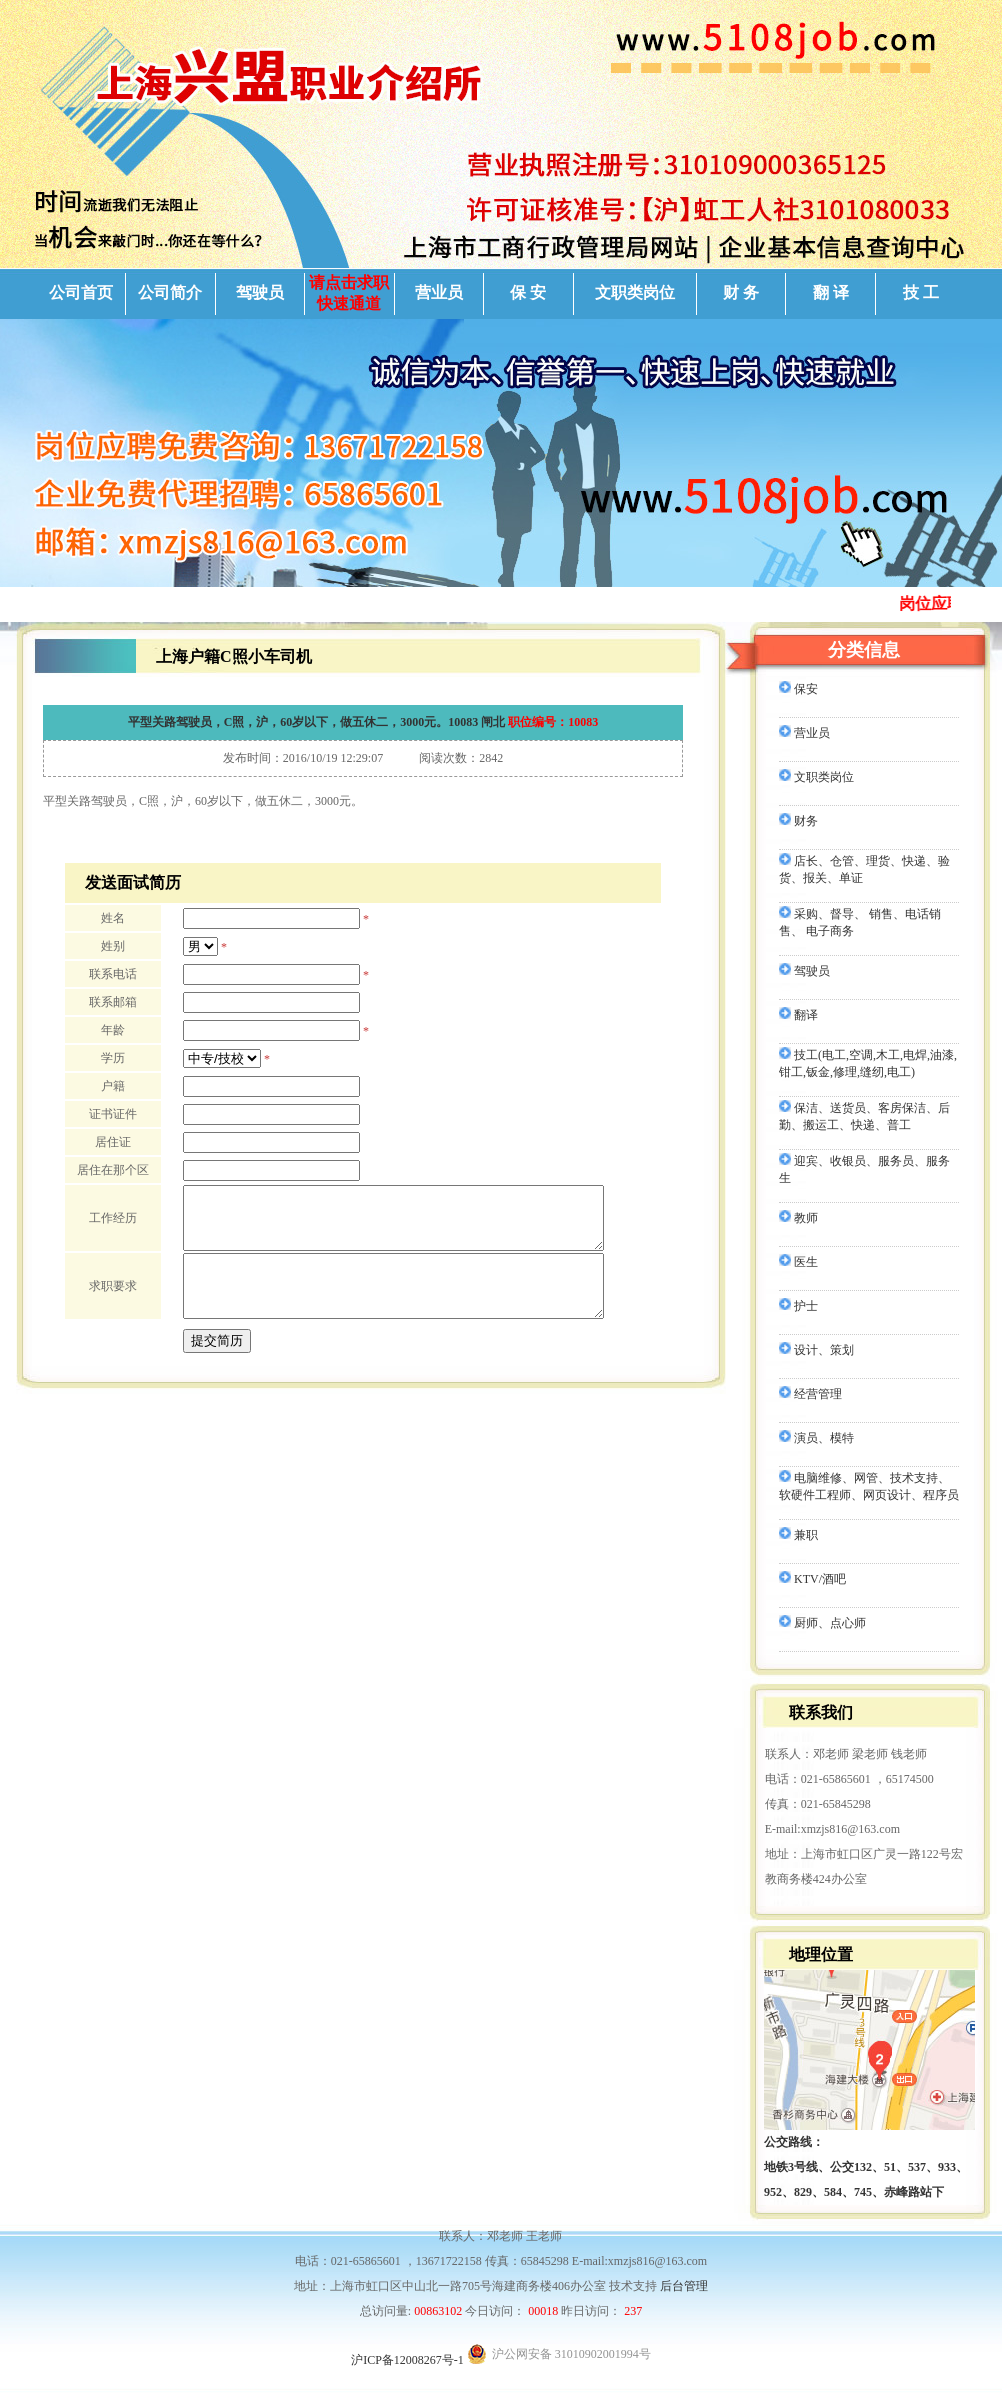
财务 (798, 821)
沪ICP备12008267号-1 (407, 2360)
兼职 (798, 1535)
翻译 (798, 1015)
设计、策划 (816, 1350)
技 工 (921, 292)
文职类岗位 (635, 292)
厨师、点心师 (822, 1623)
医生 (798, 1262)
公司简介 (170, 292)
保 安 (528, 292)
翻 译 (831, 292)
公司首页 (81, 292)
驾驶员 (260, 292)
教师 (798, 1218)
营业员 (439, 292)
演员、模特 (816, 1438)
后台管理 (684, 2286)
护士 (798, 1306)
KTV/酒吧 (812, 1579)
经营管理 (810, 1394)
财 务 (741, 292)
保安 (798, 689)
